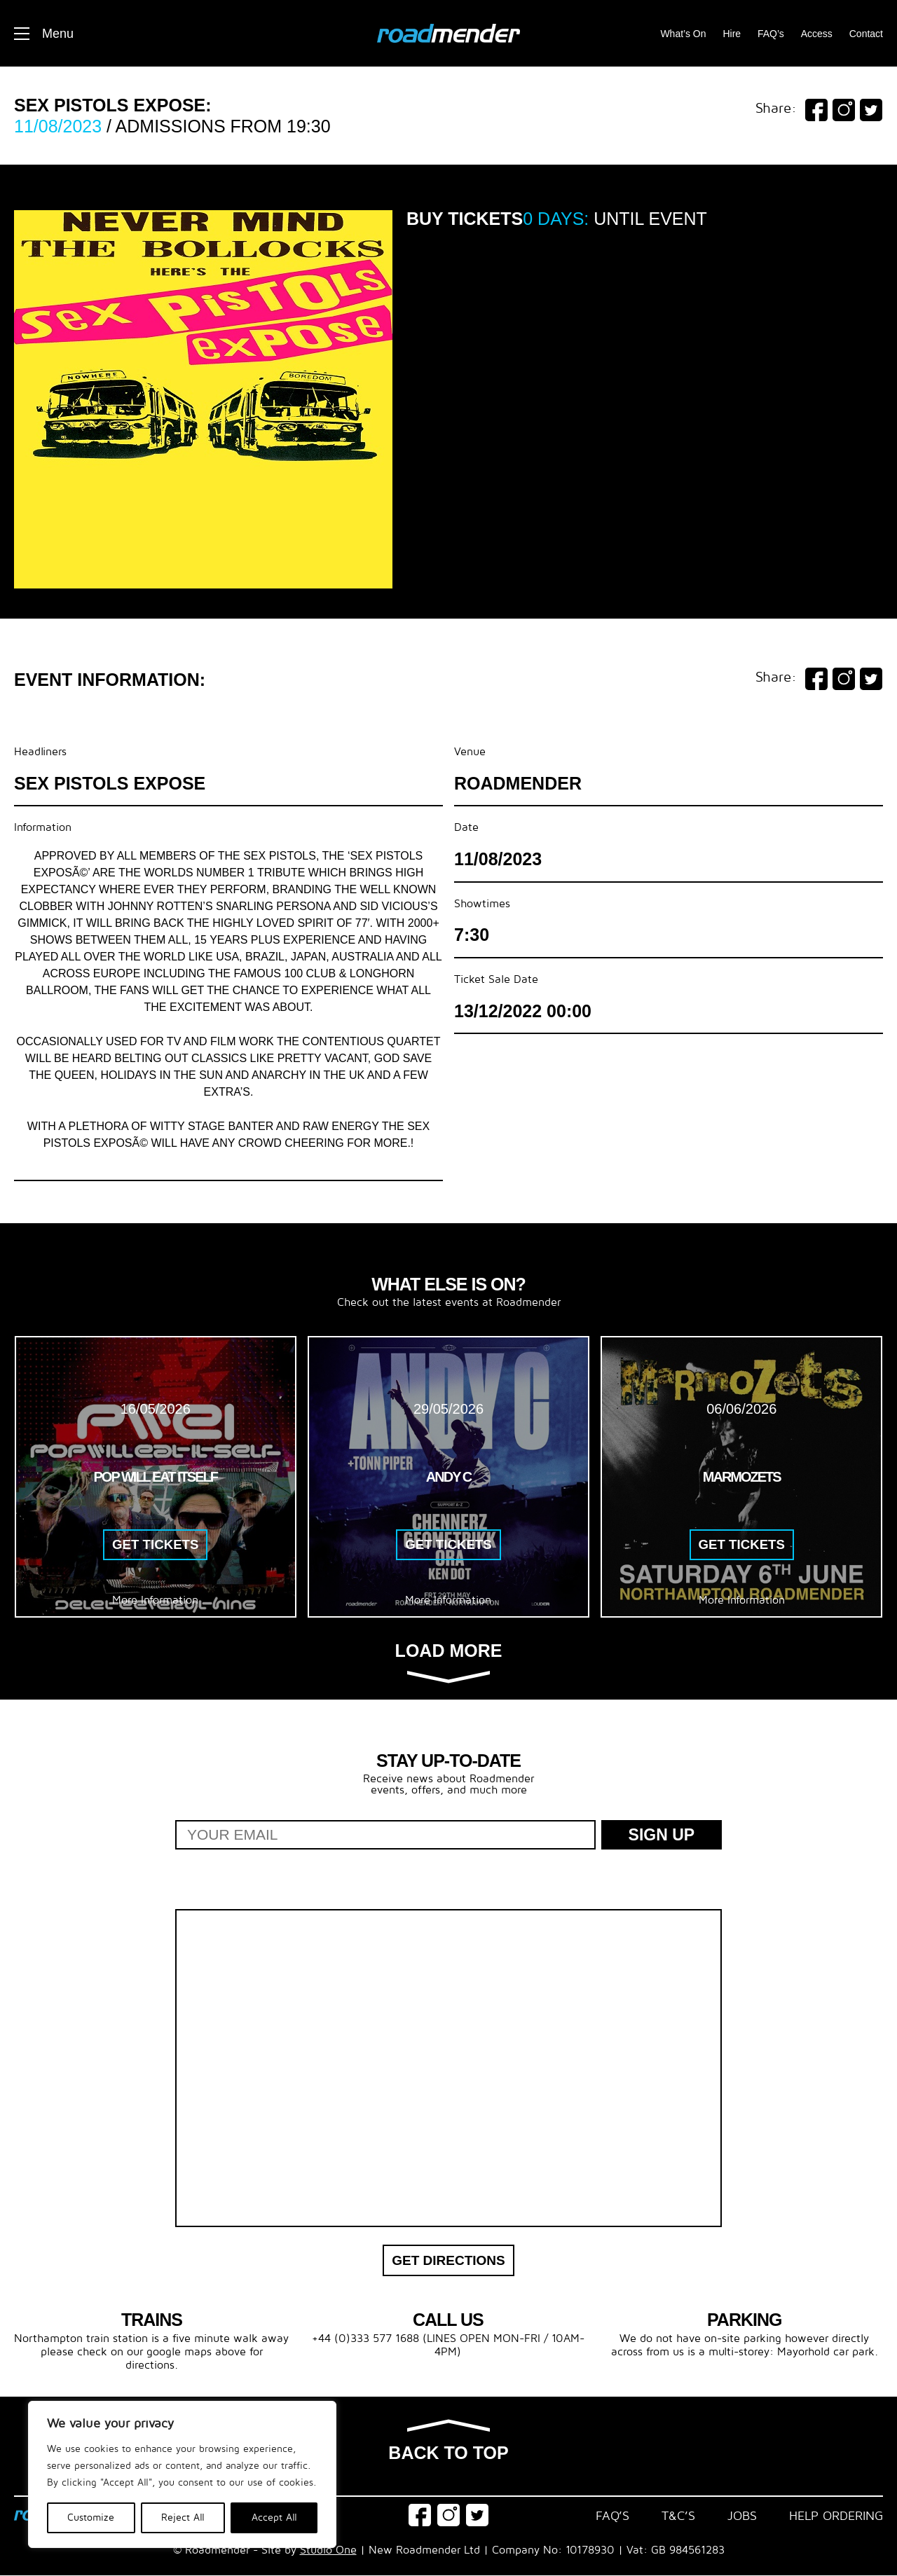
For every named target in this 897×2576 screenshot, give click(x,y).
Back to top (448, 2442)
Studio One (328, 2550)
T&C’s (678, 2516)
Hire (732, 33)
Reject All (183, 2517)
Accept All (274, 2517)
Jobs (742, 2516)
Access (817, 33)
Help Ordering (836, 2516)
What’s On (683, 33)
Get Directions (448, 2260)
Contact (866, 33)
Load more (448, 1661)
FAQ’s (771, 33)
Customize (90, 2517)
